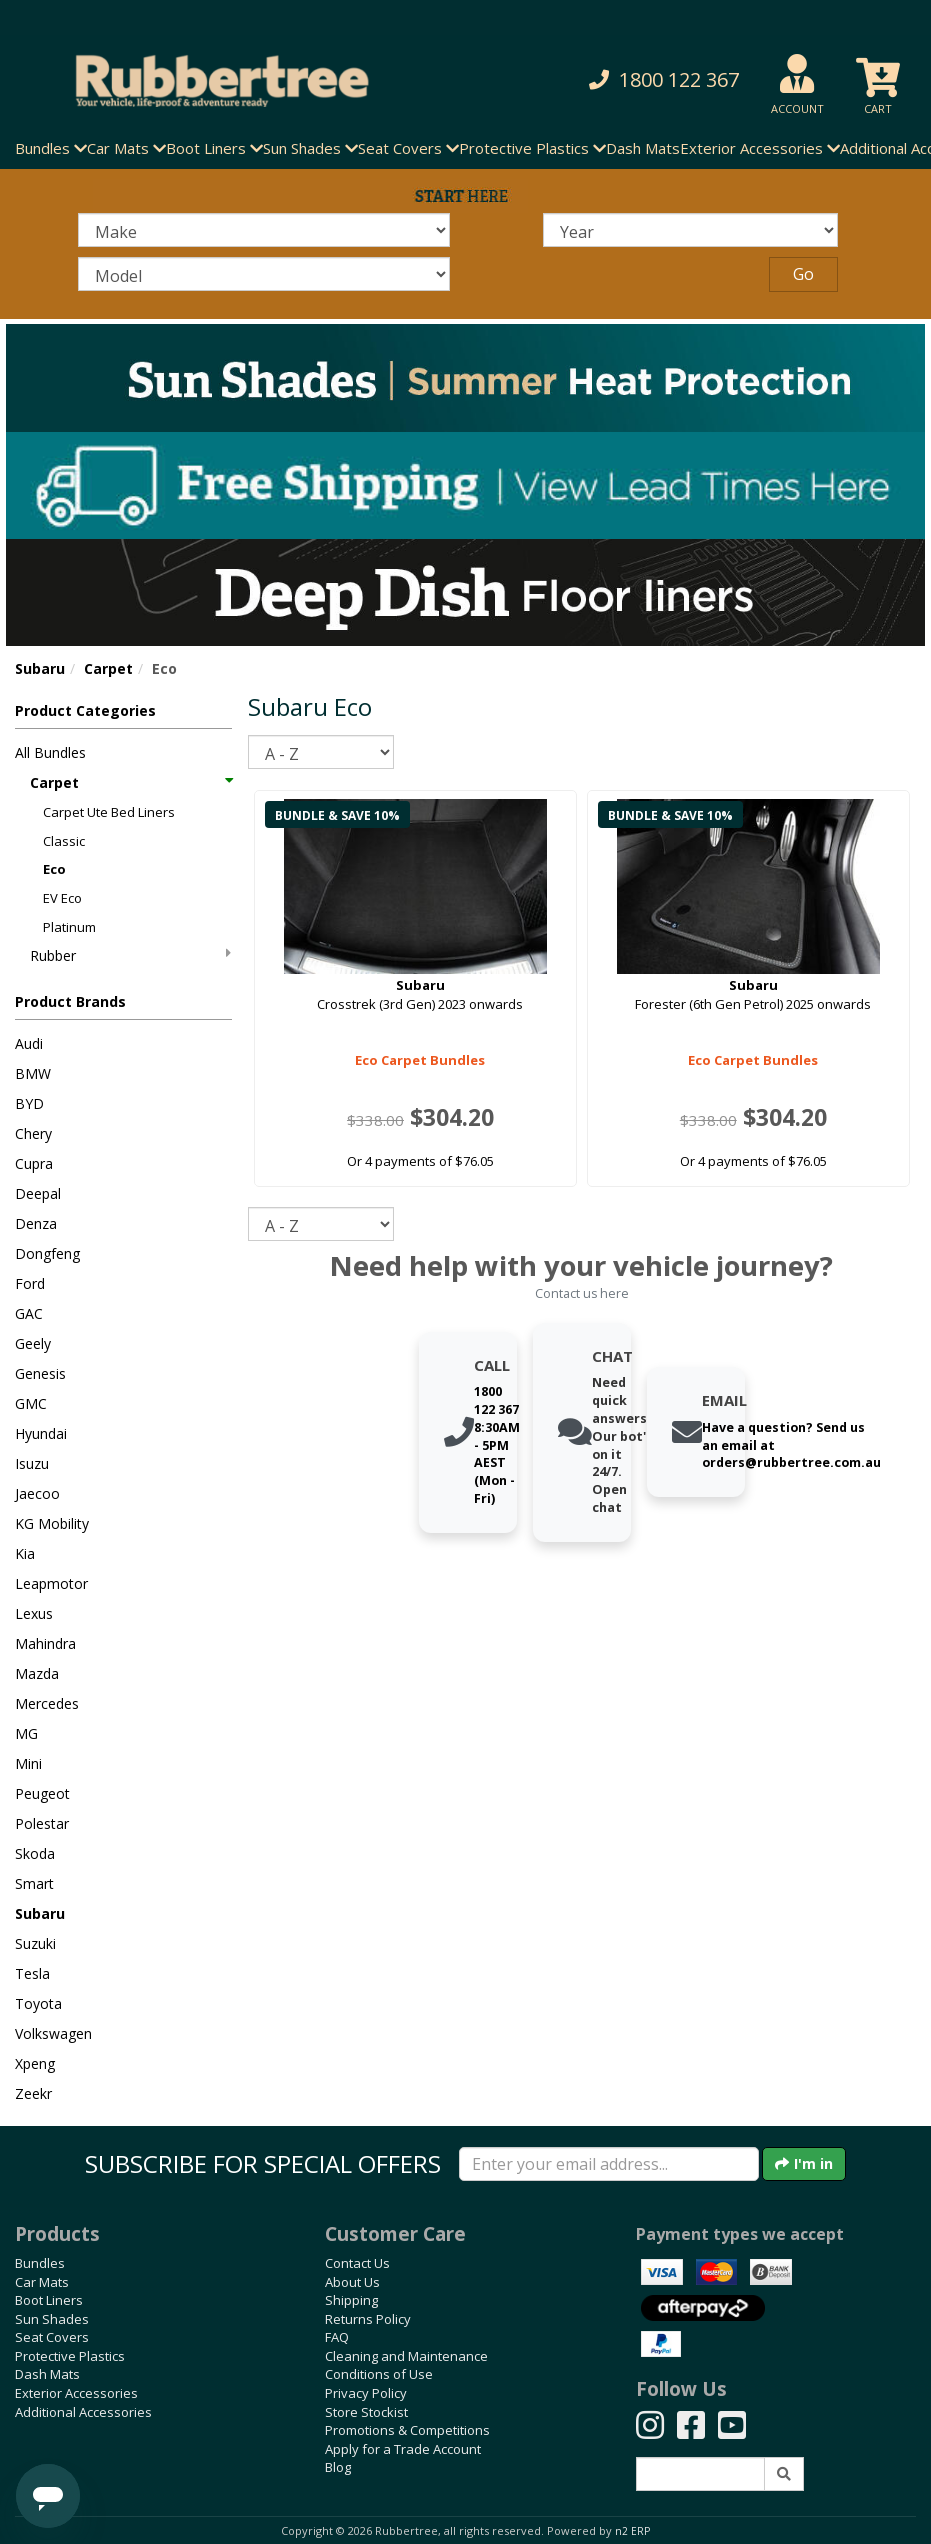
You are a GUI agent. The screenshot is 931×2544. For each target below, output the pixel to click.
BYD (29, 1103)
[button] (637, 80)
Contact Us (357, 2263)
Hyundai (41, 1433)
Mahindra (45, 1643)
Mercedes (47, 1703)
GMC (31, 1403)
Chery (33, 1133)
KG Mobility (52, 1523)
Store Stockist (366, 2412)
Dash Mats (643, 148)
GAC (29, 1313)
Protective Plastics (70, 2356)
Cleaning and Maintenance (406, 2356)
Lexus (34, 1613)
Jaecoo (37, 1493)
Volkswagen (53, 2033)
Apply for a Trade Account (403, 2449)
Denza (36, 1223)
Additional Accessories (83, 2412)
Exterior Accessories (76, 2393)
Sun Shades (52, 2319)
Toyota (38, 2003)
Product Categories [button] (85, 710)
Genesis (40, 1373)
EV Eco (62, 898)
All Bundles (50, 752)
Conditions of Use (379, 2374)
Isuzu (32, 1463)
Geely (33, 1343)
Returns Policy (368, 2319)
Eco (54, 869)
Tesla (32, 1973)
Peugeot (42, 1793)
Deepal (38, 1193)
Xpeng (35, 2063)
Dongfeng (47, 1253)
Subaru (40, 668)
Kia (25, 1553)
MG (26, 1733)
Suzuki (35, 1943)
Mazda (37, 1673)
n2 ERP (632, 2531)
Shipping (351, 2300)
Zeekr (33, 2093)
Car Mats (42, 2282)
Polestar (42, 1823)
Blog (338, 2467)
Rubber (130, 955)
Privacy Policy (366, 2393)
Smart (34, 1883)
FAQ (337, 2337)
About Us (352, 2282)
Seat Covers (52, 2337)
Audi (29, 1043)
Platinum (69, 927)
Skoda (35, 1853)
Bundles (40, 2263)
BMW (33, 1073)
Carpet (108, 668)
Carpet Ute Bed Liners (109, 812)
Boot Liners (49, 2300)
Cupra (34, 1163)
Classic (64, 841)
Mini (28, 1763)
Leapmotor (51, 1583)
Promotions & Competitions (407, 2430)
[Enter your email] (609, 2164)
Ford (30, 1283)
